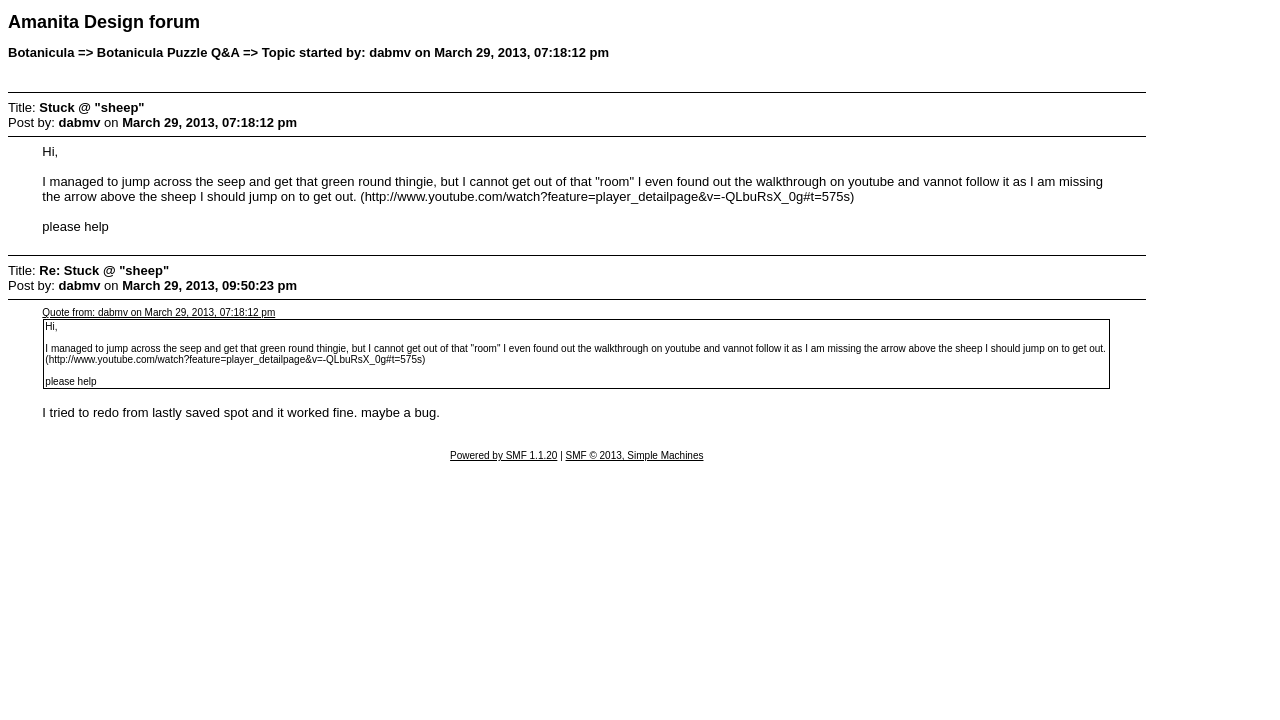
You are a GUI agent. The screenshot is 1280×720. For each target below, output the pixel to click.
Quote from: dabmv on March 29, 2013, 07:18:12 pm (158, 312)
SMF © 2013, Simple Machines (635, 455)
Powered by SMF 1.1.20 (503, 455)
